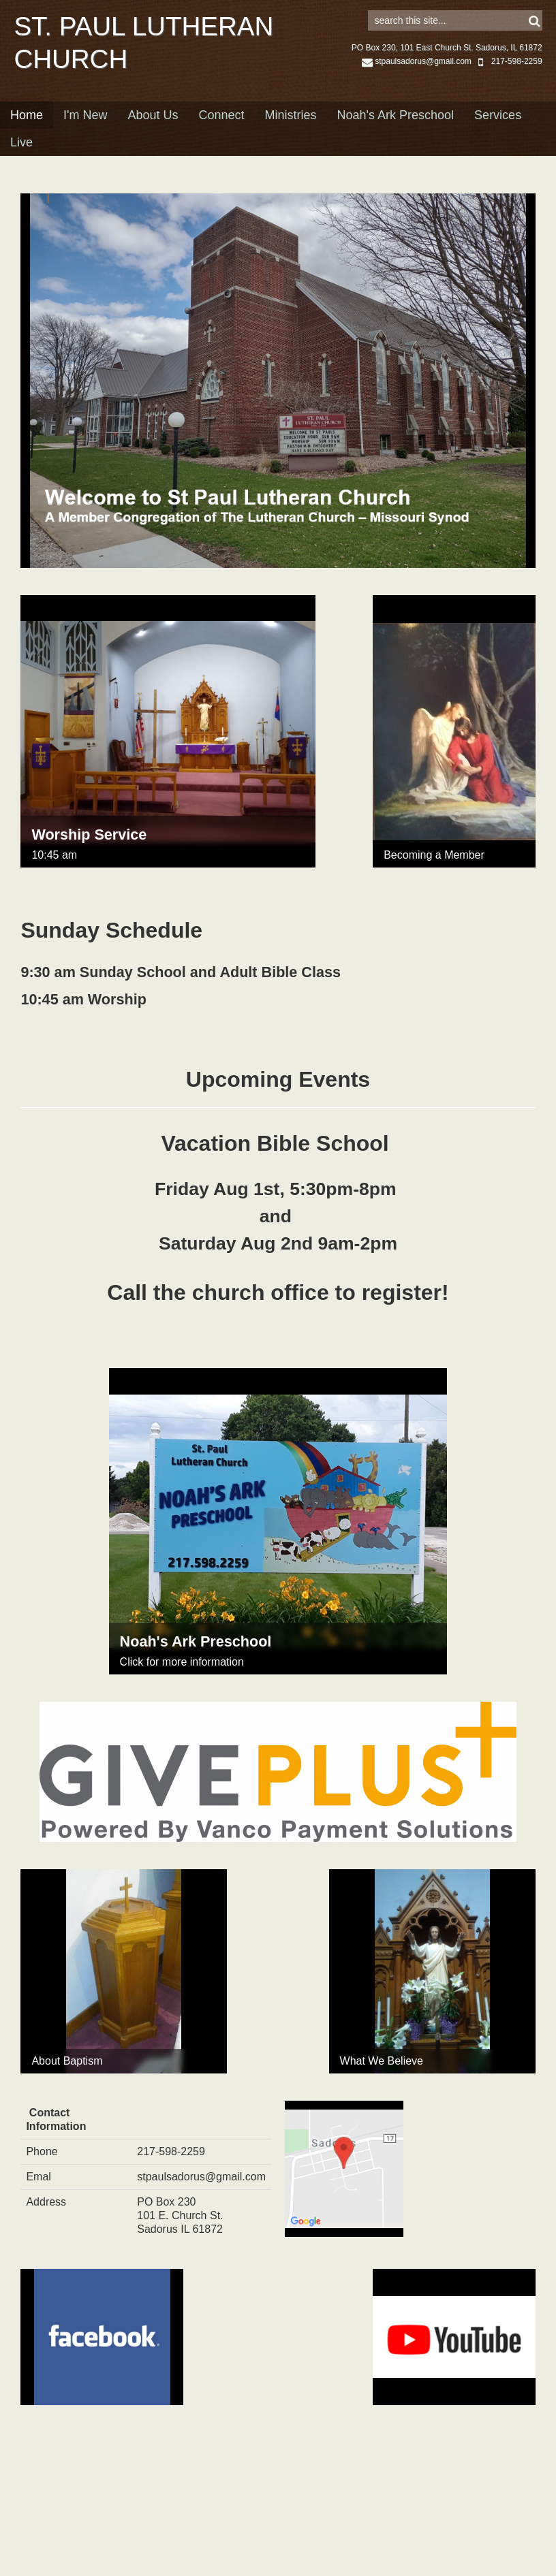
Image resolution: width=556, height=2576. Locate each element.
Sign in (523, 14)
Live (21, 163)
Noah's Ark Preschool (395, 136)
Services (497, 136)
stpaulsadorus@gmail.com (417, 82)
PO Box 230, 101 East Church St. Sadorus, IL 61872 (447, 69)
